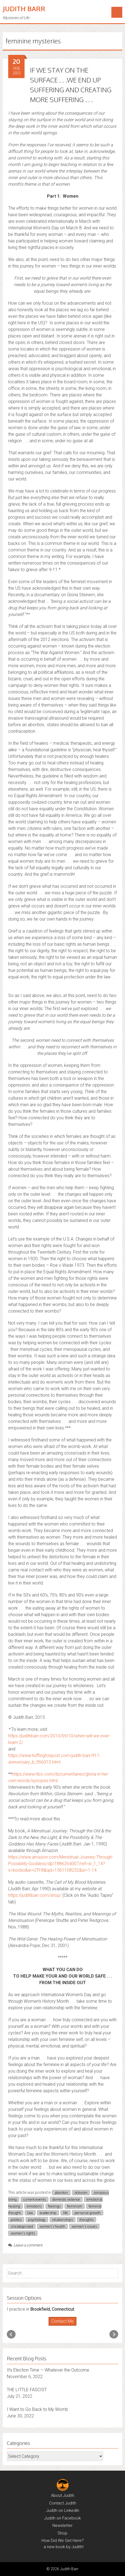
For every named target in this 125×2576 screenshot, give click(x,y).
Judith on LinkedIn (62, 2510)
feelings (54, 2206)
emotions (34, 2206)
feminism (74, 2206)
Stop (65, 2325)
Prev (11, 2334)
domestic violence (66, 2199)
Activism (81, 2192)
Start (60, 2325)
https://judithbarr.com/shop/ (34, 1895)
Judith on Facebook (62, 2518)
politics (16, 2219)
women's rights (23, 2233)
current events (34, 2199)
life (65, 2212)
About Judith (62, 2495)
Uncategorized (22, 2226)
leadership (48, 2212)
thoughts (86, 2219)
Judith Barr (24, 8)
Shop (62, 2533)
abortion (61, 2192)
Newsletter (62, 2525)
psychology (37, 2219)
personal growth (88, 2212)
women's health (52, 2226)
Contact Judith (62, 2503)
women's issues (84, 2226)
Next (113, 2334)
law (30, 2212)
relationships (62, 2219)
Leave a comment (25, 2245)
